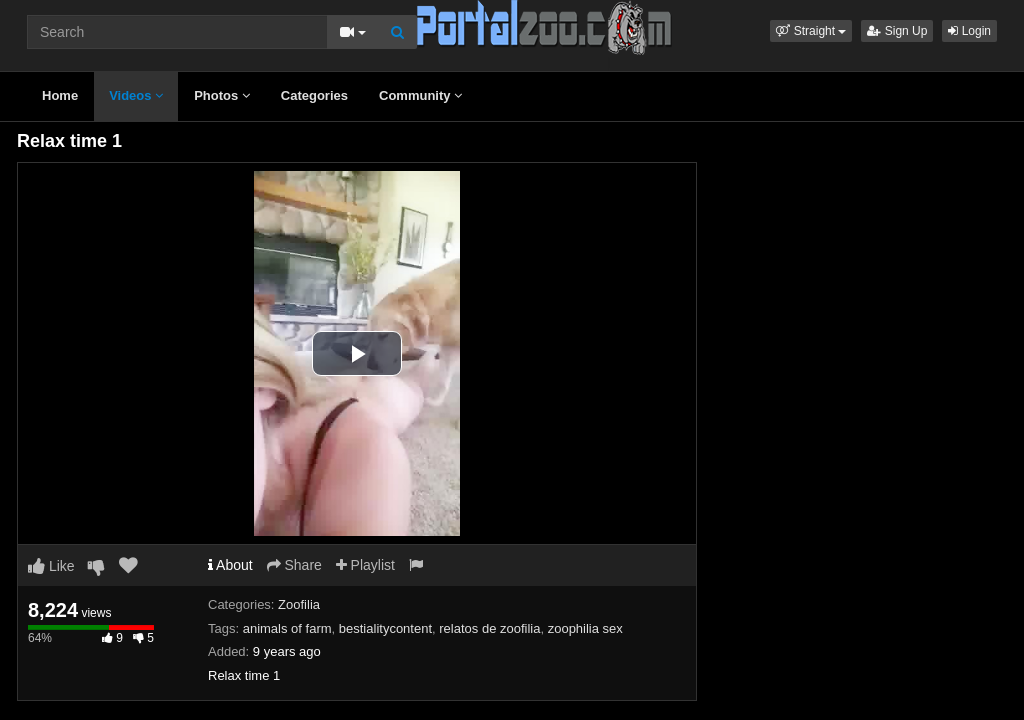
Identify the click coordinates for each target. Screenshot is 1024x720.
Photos (222, 95)
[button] (811, 31)
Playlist (365, 565)
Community (420, 95)
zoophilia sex (585, 628)
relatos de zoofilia (489, 628)
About (230, 565)
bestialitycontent (385, 628)
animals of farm (287, 628)
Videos (136, 95)
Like (51, 566)
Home (60, 95)
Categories (314, 95)
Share (294, 565)
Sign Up (897, 31)
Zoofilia (299, 604)
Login (969, 31)
